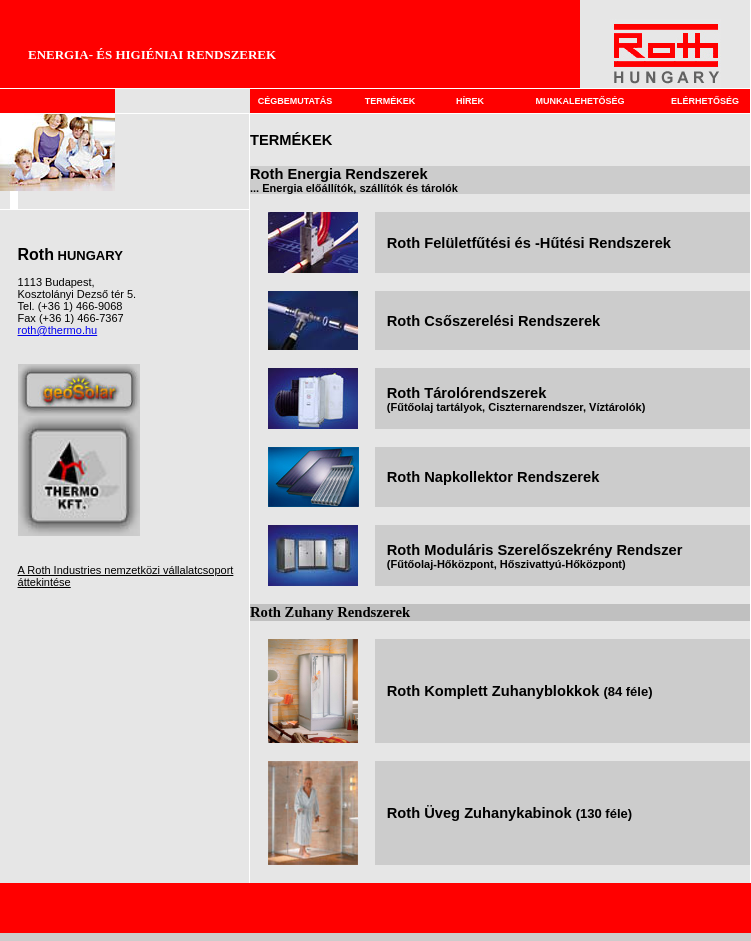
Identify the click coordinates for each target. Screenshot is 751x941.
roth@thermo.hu (58, 330)
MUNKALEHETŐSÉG (579, 101)
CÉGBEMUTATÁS (295, 101)
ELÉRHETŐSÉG (705, 101)
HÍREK (470, 101)
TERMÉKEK (390, 101)
